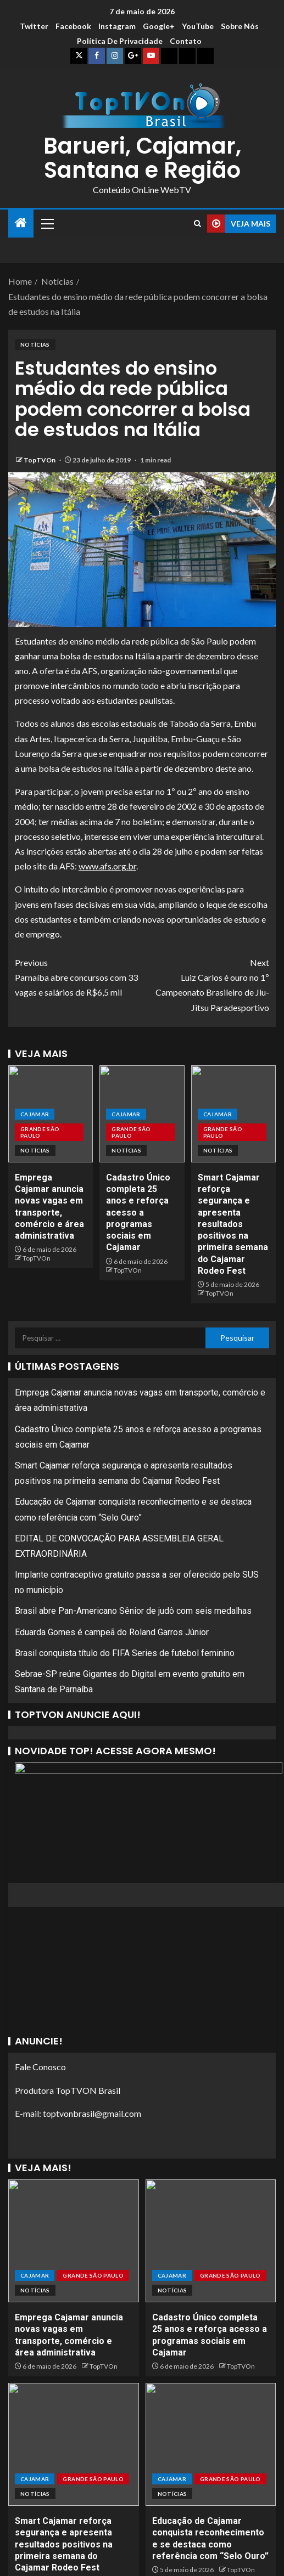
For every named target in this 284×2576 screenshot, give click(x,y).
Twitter (34, 26)
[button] (47, 223)
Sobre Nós (240, 26)
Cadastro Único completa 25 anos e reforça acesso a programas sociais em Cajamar (138, 1212)
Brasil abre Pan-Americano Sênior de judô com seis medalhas (133, 1611)
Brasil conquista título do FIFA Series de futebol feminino (125, 1653)
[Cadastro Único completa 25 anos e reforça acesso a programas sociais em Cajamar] (211, 2240)
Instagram (117, 26)
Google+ (159, 26)
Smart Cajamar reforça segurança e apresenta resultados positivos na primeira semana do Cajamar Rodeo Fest (233, 1224)
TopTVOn (40, 460)
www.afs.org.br (107, 866)
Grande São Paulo (40, 1132)
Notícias (35, 344)
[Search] (197, 223)
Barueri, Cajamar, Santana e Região (142, 158)
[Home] (21, 223)
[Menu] (47, 223)
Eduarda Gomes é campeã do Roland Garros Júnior (112, 1632)
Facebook (73, 26)
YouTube (198, 26)
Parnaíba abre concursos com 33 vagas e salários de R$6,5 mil (78, 976)
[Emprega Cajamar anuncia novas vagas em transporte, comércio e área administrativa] (73, 2240)
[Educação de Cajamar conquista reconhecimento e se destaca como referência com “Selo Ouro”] (211, 2444)
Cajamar (34, 1114)
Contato (186, 41)
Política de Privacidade (120, 41)
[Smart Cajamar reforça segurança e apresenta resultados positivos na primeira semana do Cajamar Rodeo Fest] (73, 2444)
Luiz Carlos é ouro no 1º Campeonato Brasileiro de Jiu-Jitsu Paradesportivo (206, 984)
